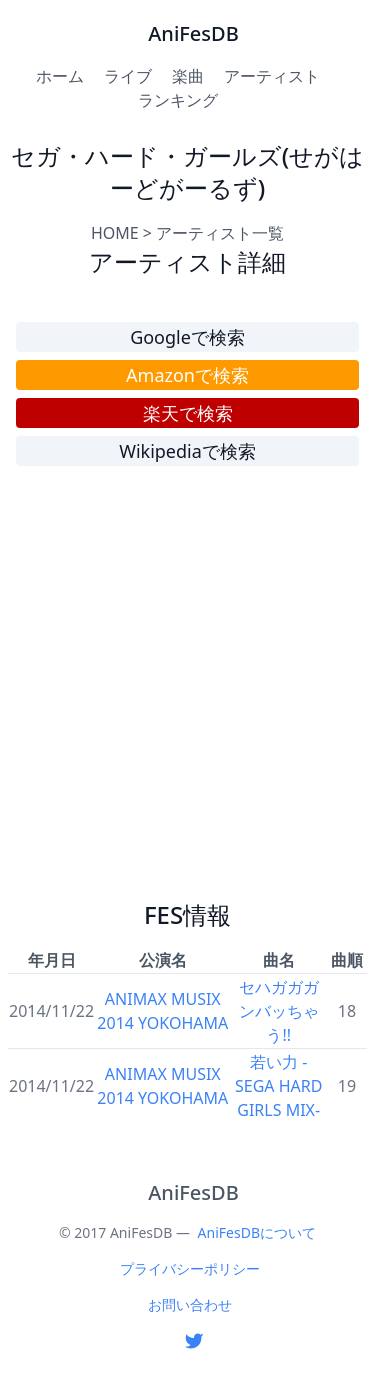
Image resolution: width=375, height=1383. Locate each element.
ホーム (60, 76)
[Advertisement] (187, 691)
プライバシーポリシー (190, 1268)
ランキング (178, 100)
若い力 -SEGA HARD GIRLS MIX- (278, 1086)
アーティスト (272, 76)
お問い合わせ (190, 1304)
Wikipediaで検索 (187, 451)
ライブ (128, 76)
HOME (115, 233)
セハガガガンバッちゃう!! (279, 1011)
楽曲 (188, 76)
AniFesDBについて (257, 1232)
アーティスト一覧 (220, 233)
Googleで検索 (187, 337)
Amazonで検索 (187, 375)
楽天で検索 (188, 413)
